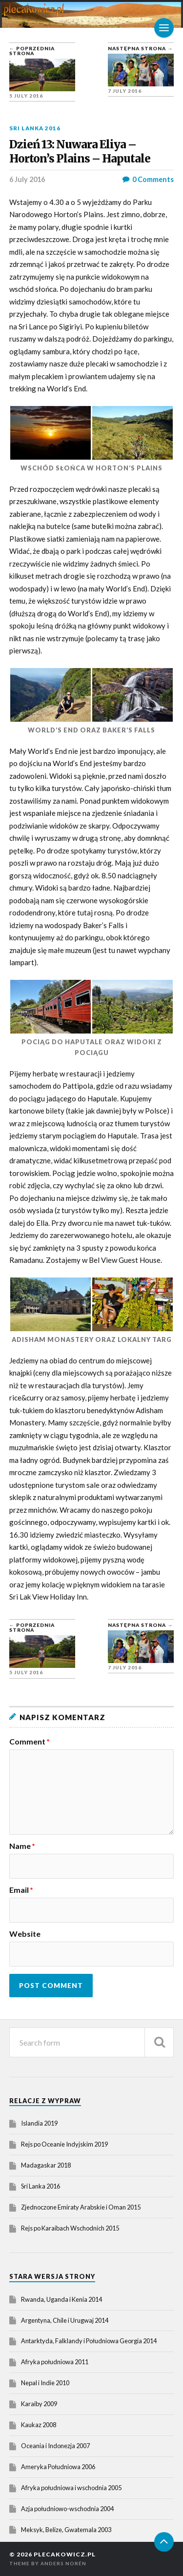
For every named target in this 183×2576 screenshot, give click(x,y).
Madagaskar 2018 (46, 2165)
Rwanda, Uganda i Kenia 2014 (61, 2299)
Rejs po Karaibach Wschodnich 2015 (70, 2228)
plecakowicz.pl (65, 2554)
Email (21, 1890)
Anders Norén (63, 2563)
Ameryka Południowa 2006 (58, 2467)
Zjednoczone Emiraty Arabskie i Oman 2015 (81, 2207)
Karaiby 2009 (39, 2404)
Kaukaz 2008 (38, 2425)
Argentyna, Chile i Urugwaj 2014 (64, 2320)
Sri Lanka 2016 (35, 128)
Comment (29, 1741)
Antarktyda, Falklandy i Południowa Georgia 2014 (89, 2341)
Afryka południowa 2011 (54, 2362)
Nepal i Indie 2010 (45, 2383)
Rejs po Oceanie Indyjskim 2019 (64, 2144)
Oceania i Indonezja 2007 (55, 2446)
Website (25, 1934)
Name (22, 1846)
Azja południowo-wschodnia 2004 (67, 2509)
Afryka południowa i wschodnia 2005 (71, 2488)
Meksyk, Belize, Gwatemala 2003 (66, 2530)
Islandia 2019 (39, 2123)
